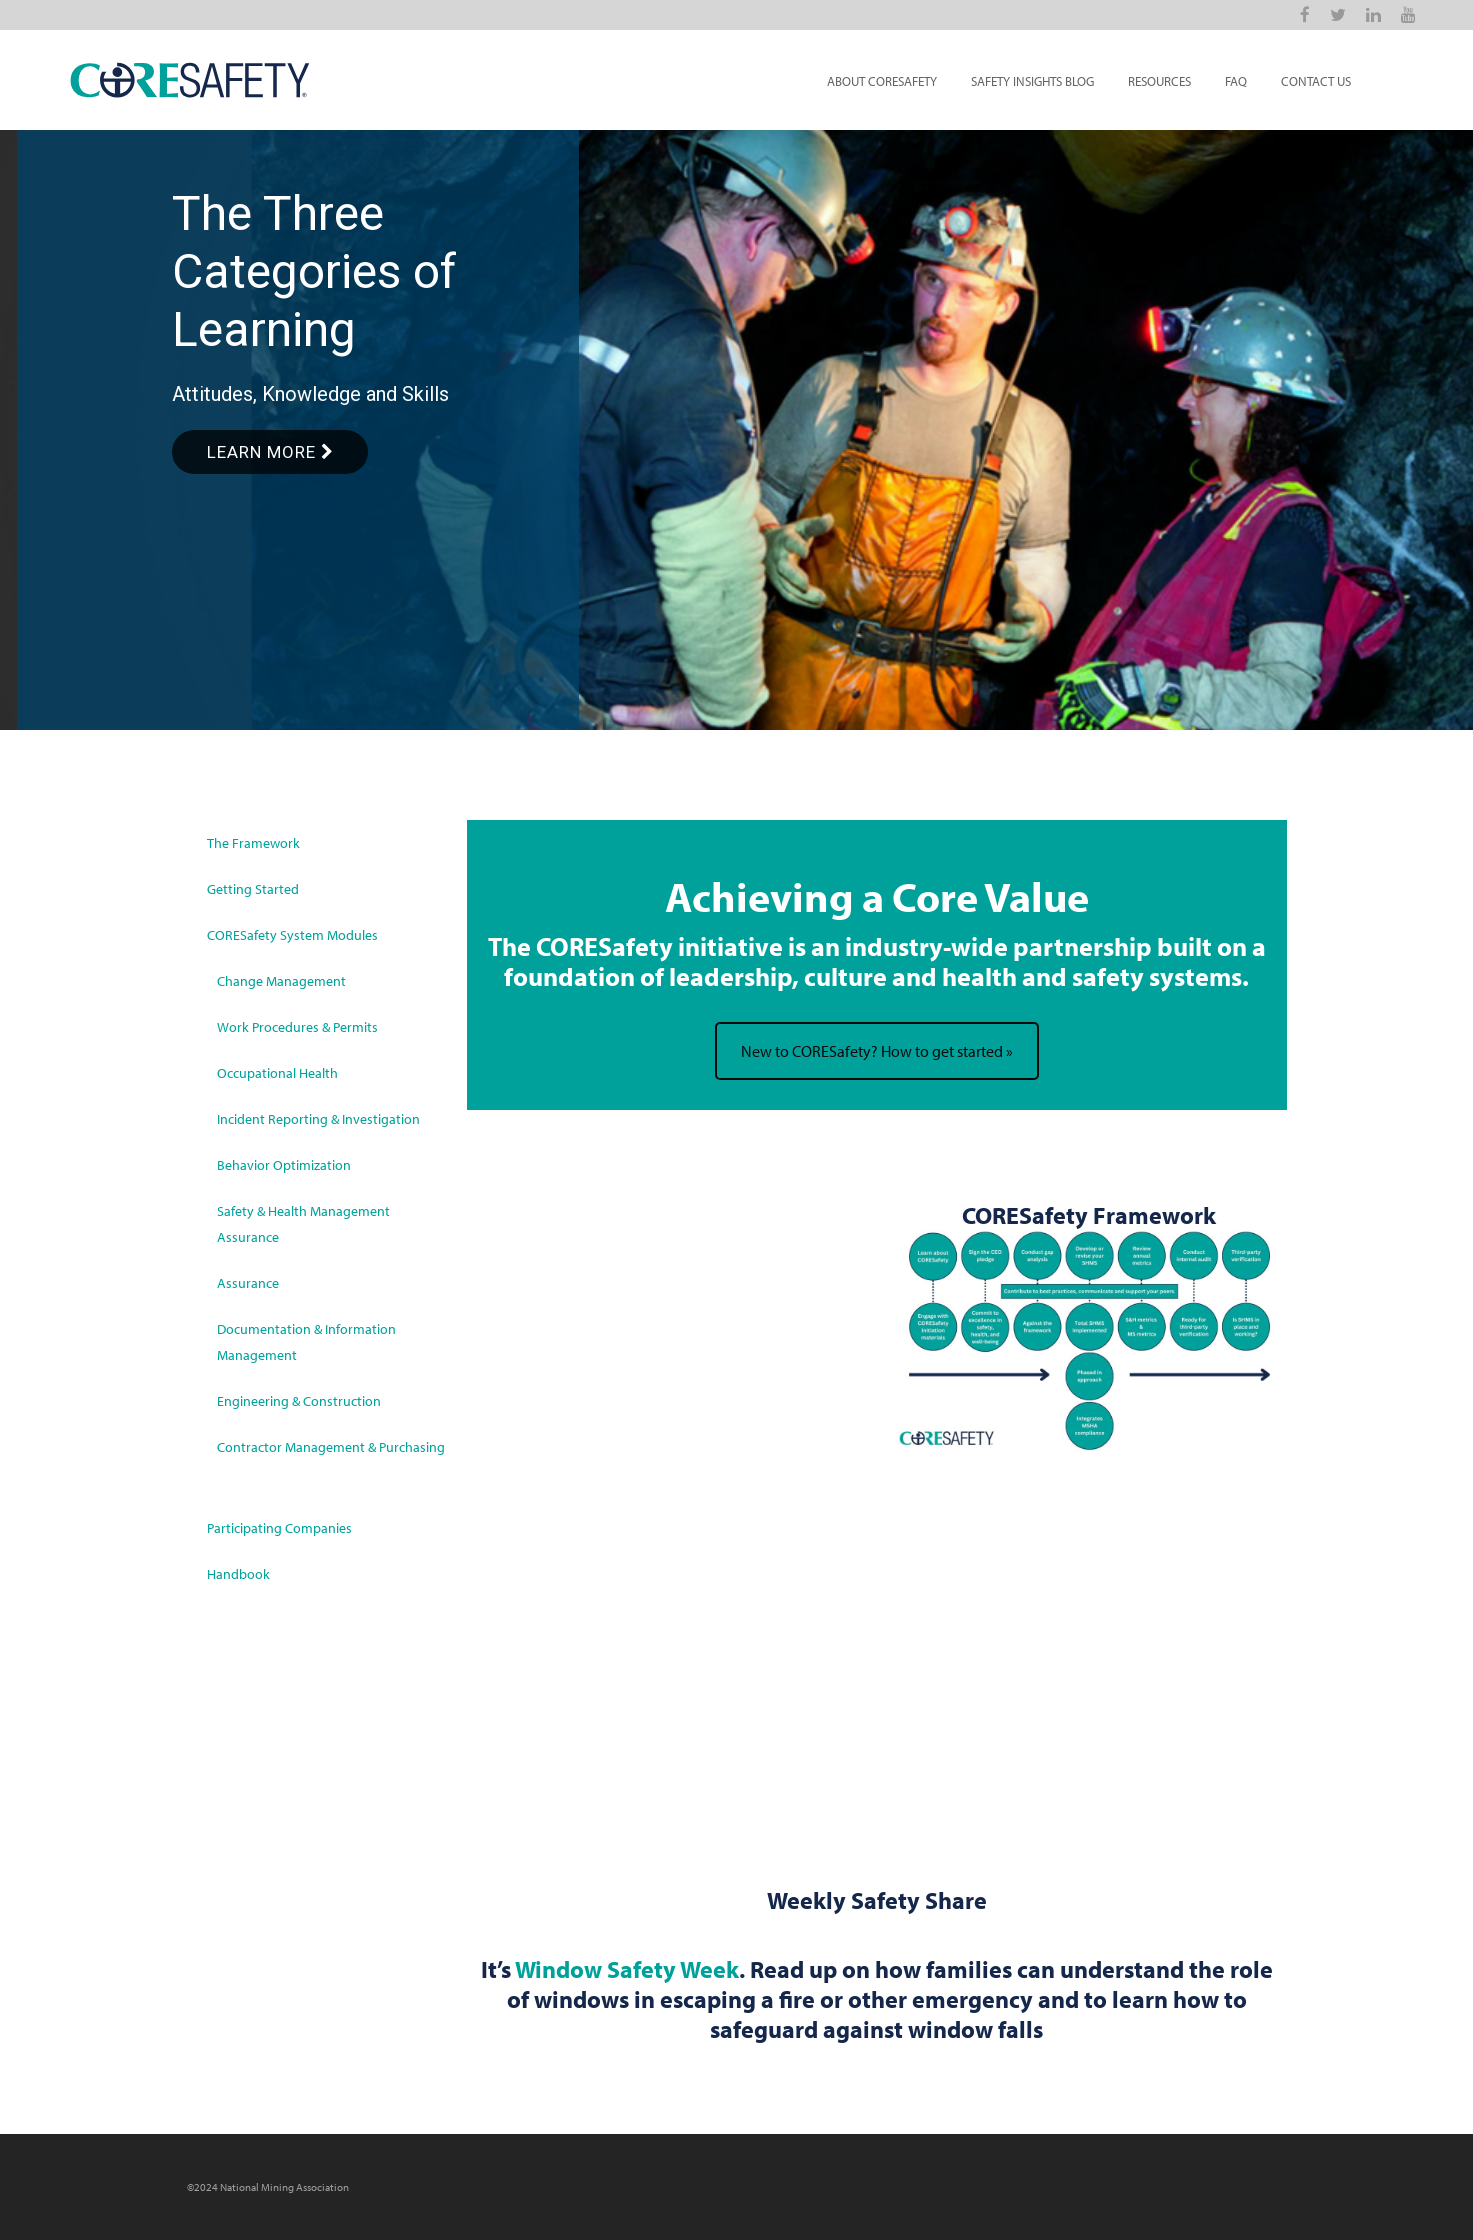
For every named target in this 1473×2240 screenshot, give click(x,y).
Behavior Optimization (284, 1165)
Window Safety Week (627, 1969)
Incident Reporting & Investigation (318, 1119)
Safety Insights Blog (1032, 81)
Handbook (238, 1574)
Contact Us (1316, 81)
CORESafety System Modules (292, 935)
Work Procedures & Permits (297, 1027)
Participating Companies (279, 1528)
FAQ (1236, 81)
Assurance (248, 1283)
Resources (1159, 81)
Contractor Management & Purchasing (331, 1447)
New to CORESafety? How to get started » (877, 1051)
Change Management (281, 981)
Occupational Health (277, 1073)
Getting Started (253, 889)
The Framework (253, 843)
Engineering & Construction (299, 1401)
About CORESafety (882, 81)
